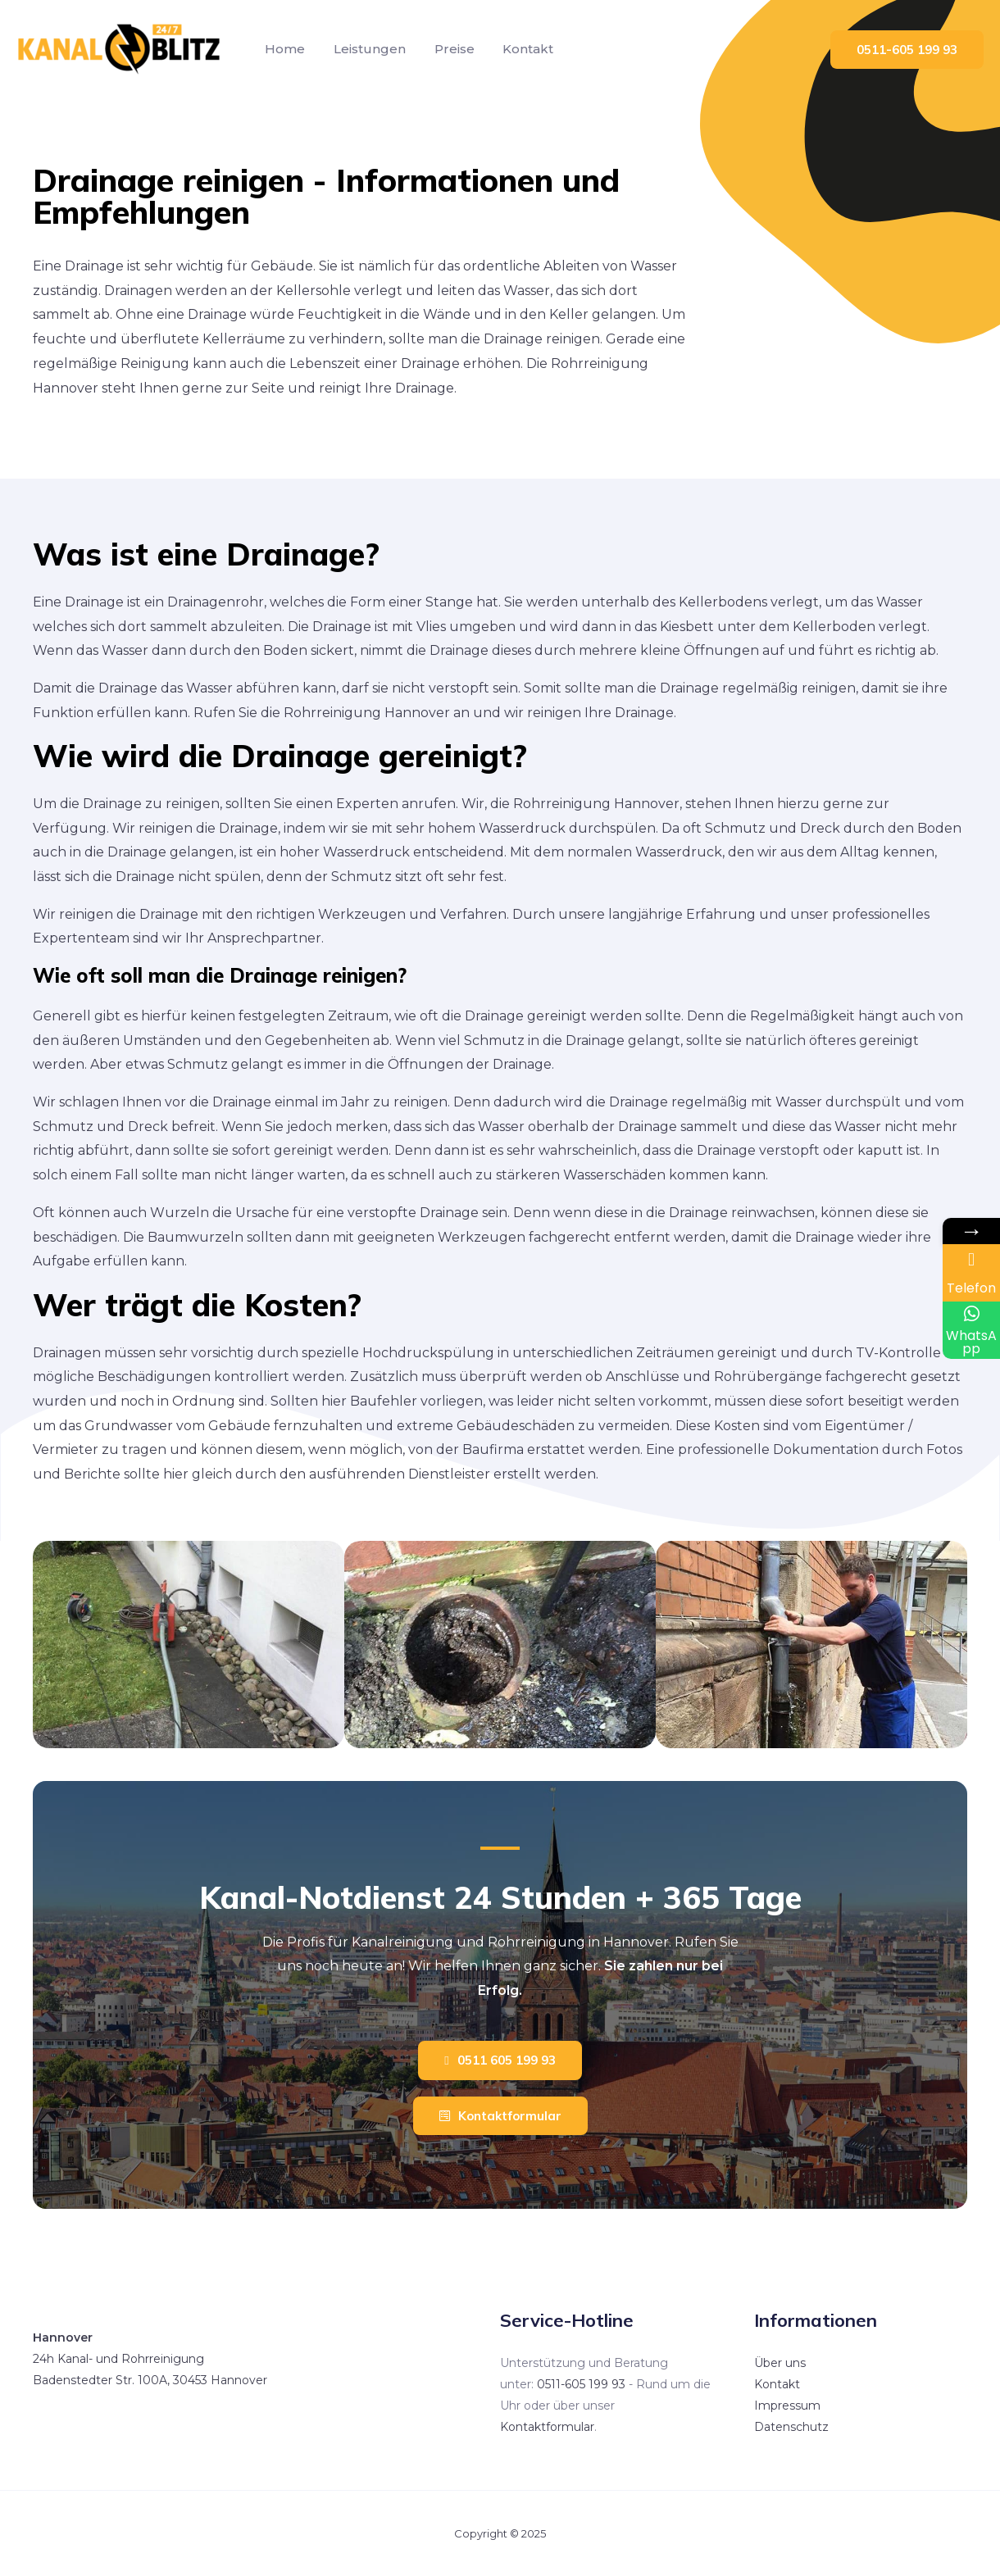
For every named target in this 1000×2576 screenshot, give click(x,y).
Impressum (787, 2405)
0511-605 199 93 (581, 2384)
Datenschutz (791, 2426)
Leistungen (366, 49)
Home (284, 49)
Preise (449, 49)
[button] (499, 2060)
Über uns (780, 2363)
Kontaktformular (547, 2426)
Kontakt (520, 49)
